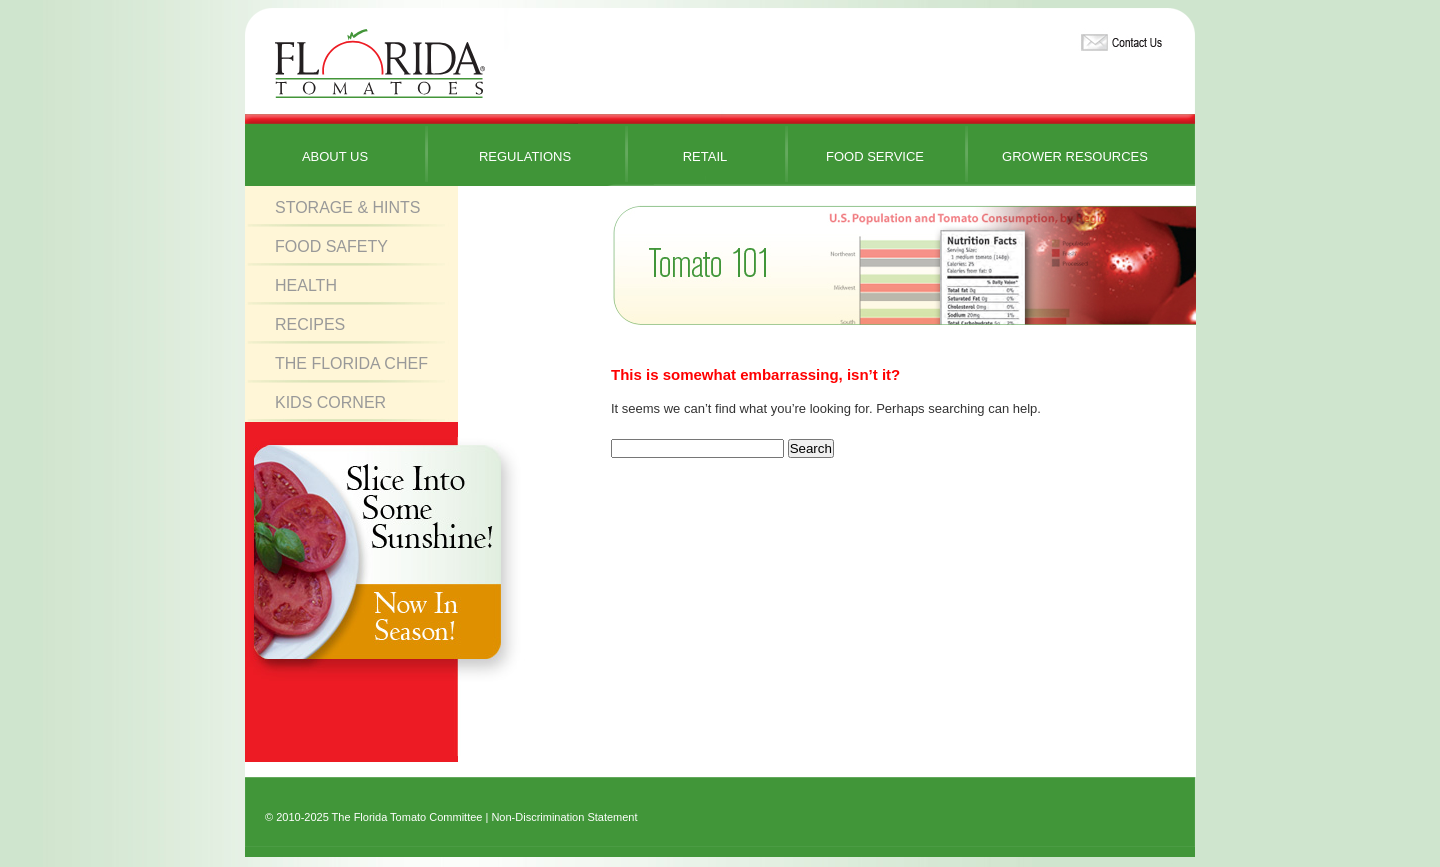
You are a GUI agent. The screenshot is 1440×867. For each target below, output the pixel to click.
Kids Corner (330, 402)
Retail (705, 156)
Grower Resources (1075, 156)
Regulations (525, 156)
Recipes (310, 324)
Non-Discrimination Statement (564, 817)
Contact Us (1119, 38)
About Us (335, 156)
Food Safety (331, 246)
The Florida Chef (351, 363)
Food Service (875, 156)
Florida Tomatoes (380, 64)
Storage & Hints (348, 207)
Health (306, 285)
